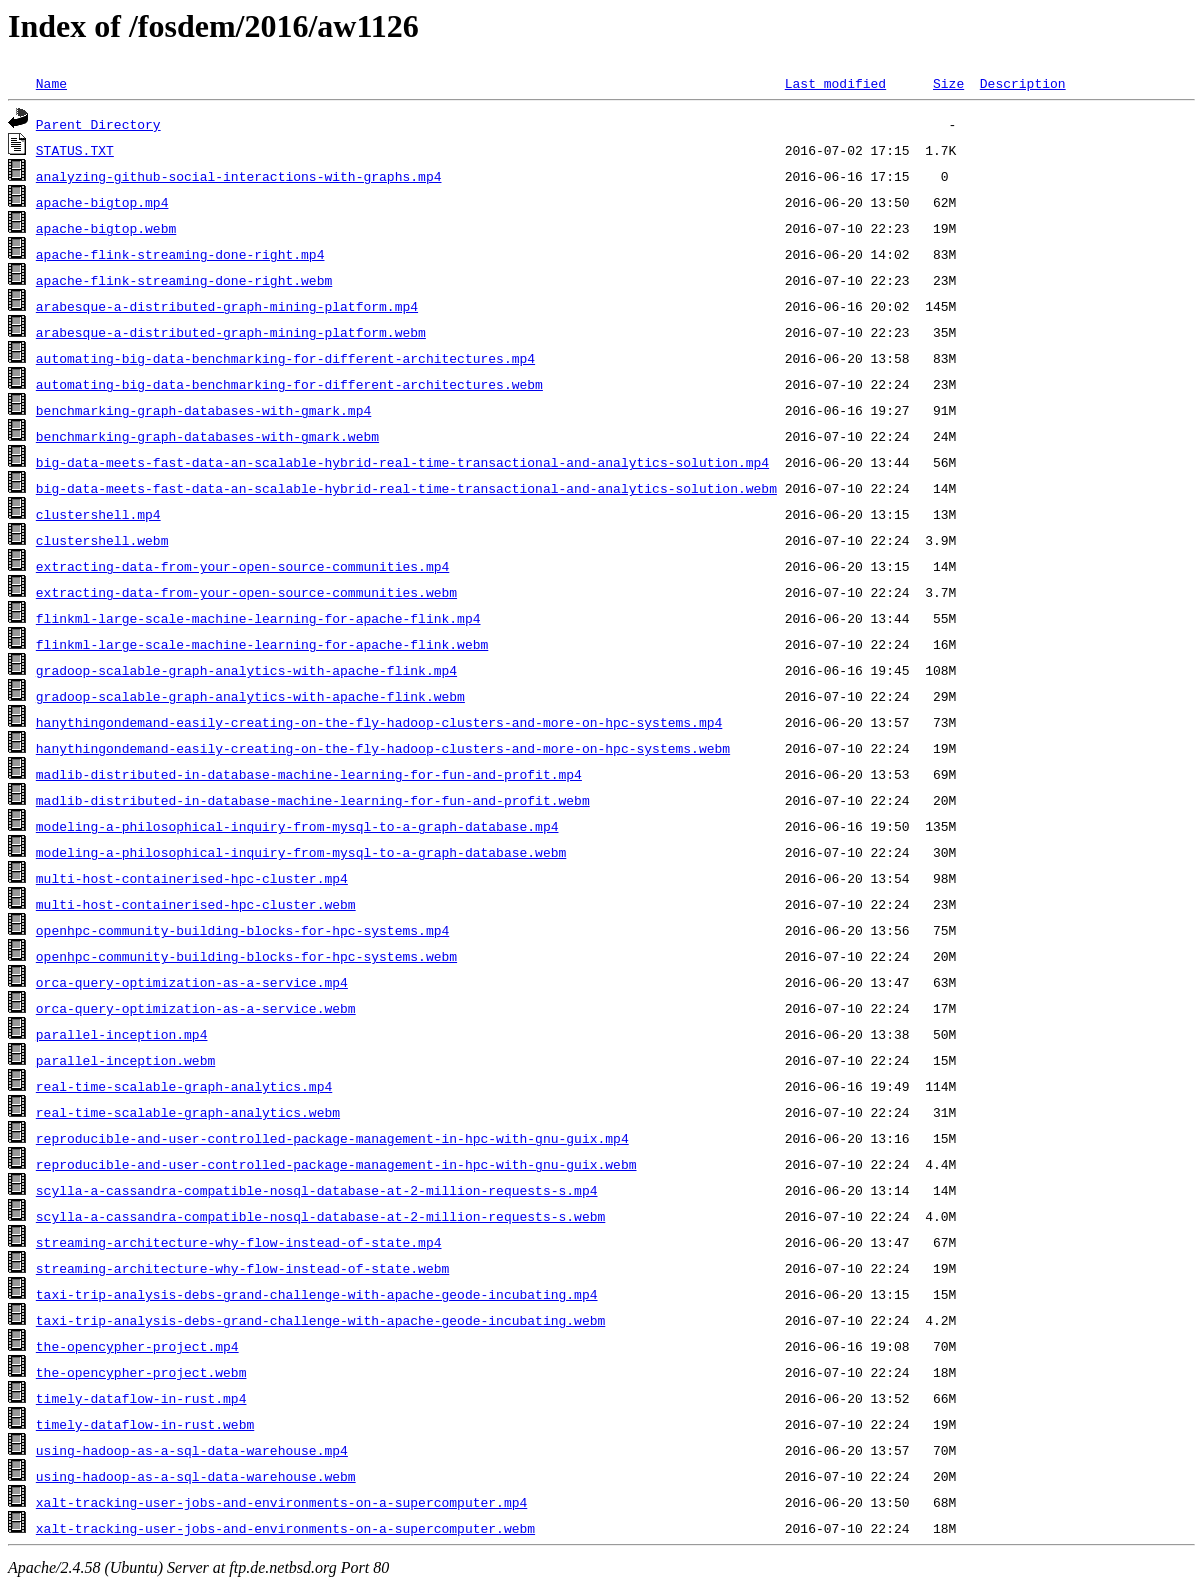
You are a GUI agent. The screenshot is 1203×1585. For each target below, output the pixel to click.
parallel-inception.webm (125, 1060)
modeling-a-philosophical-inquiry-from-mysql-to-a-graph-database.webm (301, 852)
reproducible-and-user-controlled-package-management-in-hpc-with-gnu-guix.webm (336, 1164)
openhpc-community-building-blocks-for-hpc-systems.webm (246, 956)
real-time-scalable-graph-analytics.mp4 (184, 1086)
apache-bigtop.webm (106, 228)
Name (51, 83)
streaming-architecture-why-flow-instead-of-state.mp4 (239, 1242)
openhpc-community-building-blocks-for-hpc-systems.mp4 (242, 930)
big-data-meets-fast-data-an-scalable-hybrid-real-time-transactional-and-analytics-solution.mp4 (402, 462)
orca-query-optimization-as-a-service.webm (196, 1008)
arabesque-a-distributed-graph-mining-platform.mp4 (227, 306)
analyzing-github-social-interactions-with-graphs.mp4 (239, 176)
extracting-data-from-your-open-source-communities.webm (246, 592)
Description (1023, 83)
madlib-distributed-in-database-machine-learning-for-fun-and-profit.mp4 (309, 774)
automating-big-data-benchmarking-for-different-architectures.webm (289, 384)
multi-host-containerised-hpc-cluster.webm (196, 904)
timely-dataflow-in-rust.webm (145, 1424)
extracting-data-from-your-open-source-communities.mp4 (242, 566)
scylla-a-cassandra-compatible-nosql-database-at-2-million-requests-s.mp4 (317, 1190)
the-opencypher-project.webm (141, 1372)
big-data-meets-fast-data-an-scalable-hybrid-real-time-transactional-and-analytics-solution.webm (406, 488)
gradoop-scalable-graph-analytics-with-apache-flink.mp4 (246, 670)
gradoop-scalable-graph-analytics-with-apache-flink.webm (250, 696)
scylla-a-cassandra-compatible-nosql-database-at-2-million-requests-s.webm (320, 1216)
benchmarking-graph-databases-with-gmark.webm (207, 436)
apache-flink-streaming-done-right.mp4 (180, 254)
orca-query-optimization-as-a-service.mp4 (192, 982)
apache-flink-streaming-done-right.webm (184, 280)
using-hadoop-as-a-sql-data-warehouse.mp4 (192, 1450)
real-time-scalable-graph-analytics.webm (188, 1112)
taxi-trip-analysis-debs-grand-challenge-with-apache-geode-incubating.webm (320, 1320)
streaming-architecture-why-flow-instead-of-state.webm (242, 1268)
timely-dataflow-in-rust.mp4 (141, 1398)
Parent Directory (98, 124)
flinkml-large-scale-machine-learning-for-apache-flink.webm (262, 644)
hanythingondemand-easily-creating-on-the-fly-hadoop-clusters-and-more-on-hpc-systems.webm (383, 748)
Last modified (835, 83)
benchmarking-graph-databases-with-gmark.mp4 (203, 410)
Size (948, 83)
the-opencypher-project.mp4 (137, 1346)
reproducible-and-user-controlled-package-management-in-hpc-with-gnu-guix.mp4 (332, 1138)
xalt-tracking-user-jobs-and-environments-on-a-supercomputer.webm (285, 1528)
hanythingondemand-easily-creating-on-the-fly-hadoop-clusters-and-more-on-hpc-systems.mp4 (379, 722)
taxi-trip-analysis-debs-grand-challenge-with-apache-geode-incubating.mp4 (317, 1294)
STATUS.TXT (75, 150)
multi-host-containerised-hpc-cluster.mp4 (192, 878)
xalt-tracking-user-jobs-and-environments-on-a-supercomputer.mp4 (281, 1502)
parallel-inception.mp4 (122, 1034)
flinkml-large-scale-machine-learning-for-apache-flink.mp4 (258, 618)
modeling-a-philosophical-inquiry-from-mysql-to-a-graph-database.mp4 (297, 826)
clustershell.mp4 (98, 514)
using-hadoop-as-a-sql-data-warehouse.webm (196, 1476)
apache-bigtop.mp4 (102, 202)
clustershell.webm (102, 540)
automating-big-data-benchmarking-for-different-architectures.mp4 (285, 358)
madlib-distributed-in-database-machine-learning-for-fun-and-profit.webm (313, 800)
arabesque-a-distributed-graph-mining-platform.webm (231, 332)
